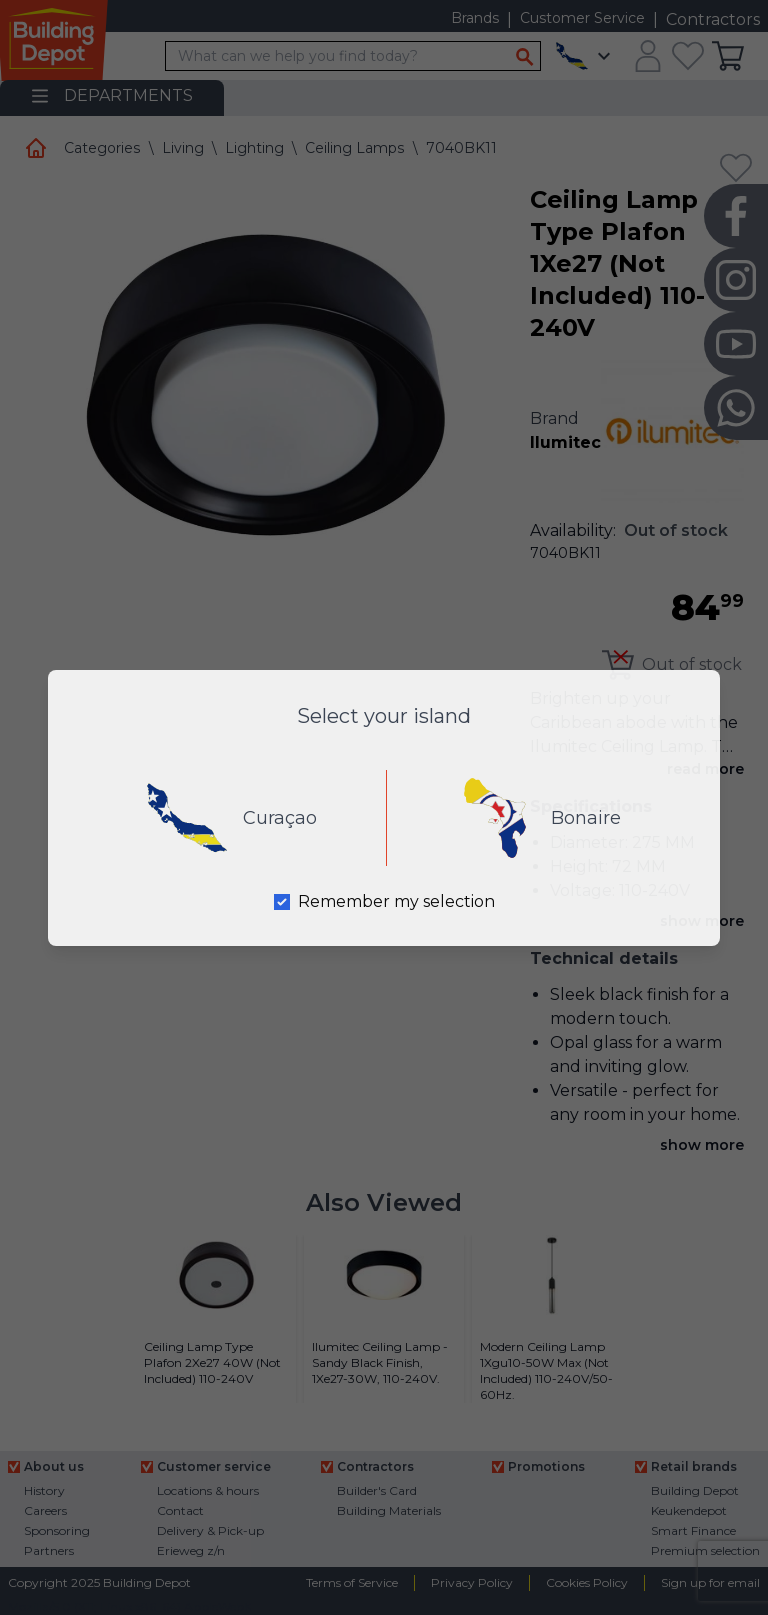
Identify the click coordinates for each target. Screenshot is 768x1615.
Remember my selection (396, 901)
